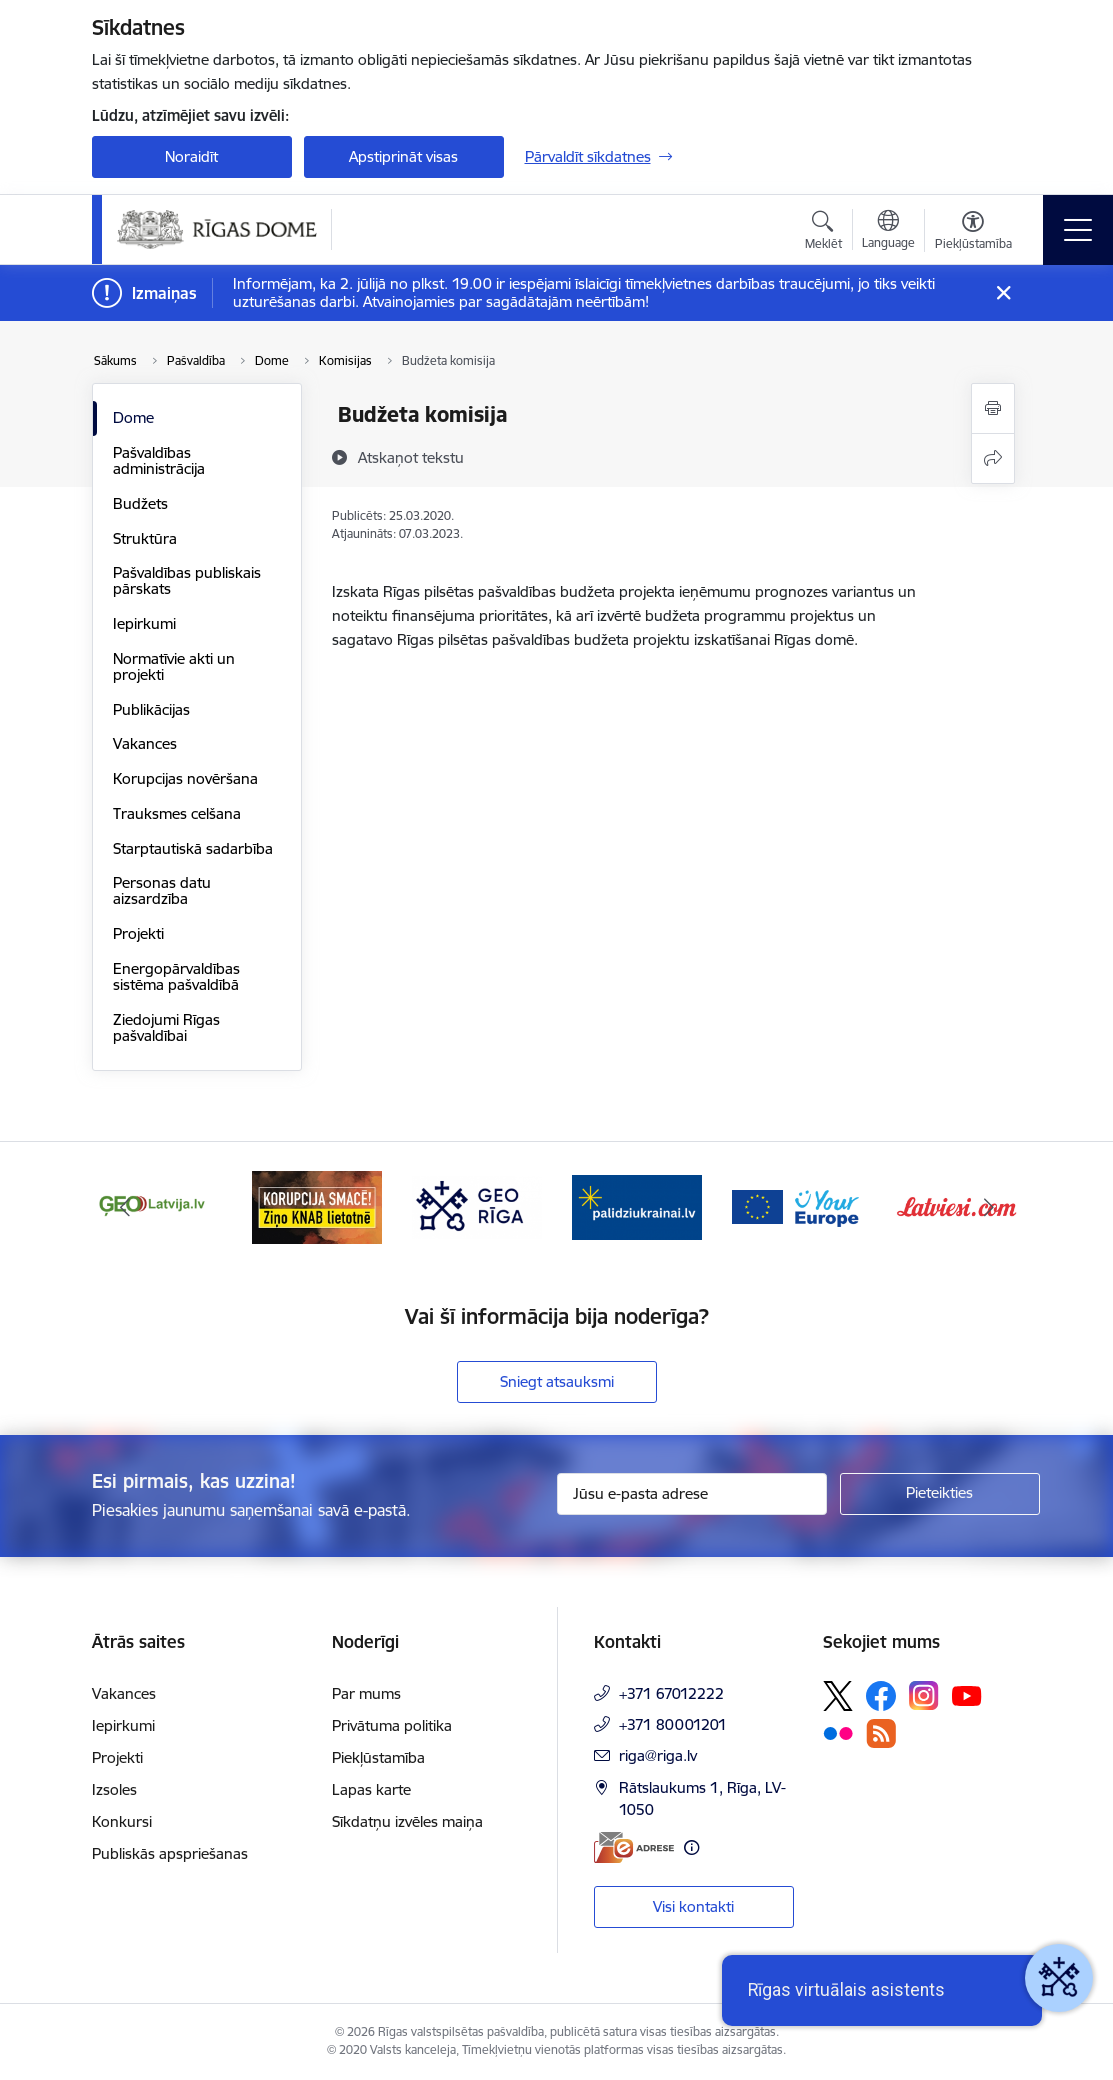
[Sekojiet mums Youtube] (967, 1695)
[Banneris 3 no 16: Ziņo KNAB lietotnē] (317, 1205)
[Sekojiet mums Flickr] (838, 1732)
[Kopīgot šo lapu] (993, 458)
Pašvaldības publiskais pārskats (187, 580)
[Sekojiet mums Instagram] (924, 1695)
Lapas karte (371, 1789)
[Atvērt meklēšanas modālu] (823, 233)
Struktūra (145, 538)
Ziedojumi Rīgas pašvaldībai (166, 1027)
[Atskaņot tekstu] (411, 457)
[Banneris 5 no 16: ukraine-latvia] (637, 1205)
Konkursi (122, 1821)
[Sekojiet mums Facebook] (881, 1696)
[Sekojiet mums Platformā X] (838, 1696)
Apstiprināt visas (403, 156)
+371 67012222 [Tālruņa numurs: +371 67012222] (671, 1693)
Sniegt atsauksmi (557, 1381)
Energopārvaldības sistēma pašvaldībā (176, 976)
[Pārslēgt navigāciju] (1078, 230)
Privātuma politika (392, 1725)
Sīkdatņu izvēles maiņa (407, 1821)
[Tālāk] (989, 1207)
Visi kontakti (693, 1906)
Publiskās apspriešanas (170, 1853)
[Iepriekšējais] (125, 1207)
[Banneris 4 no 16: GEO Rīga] (477, 1205)
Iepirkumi (144, 623)
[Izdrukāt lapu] (993, 408)
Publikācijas (151, 709)
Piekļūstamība (378, 1757)
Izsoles (114, 1789)
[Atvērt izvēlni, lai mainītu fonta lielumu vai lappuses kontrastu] (973, 233)
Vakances (145, 743)
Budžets (140, 503)
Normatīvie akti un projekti (174, 666)
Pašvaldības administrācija (159, 460)
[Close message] (1002, 293)
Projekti (138, 933)
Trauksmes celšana (177, 813)
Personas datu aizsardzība (162, 890)
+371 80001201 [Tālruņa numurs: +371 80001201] (673, 1724)
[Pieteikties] (940, 1494)
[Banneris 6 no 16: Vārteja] (797, 1205)
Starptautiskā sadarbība (193, 848)
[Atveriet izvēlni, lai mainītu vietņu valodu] (888, 232)
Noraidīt (191, 156)
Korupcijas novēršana (185, 778)
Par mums (366, 1693)
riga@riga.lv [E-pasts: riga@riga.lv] (658, 1755)
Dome (133, 417)
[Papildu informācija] (691, 1847)
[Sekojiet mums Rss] (881, 1733)
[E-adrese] (634, 1847)
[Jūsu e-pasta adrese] (692, 1494)
